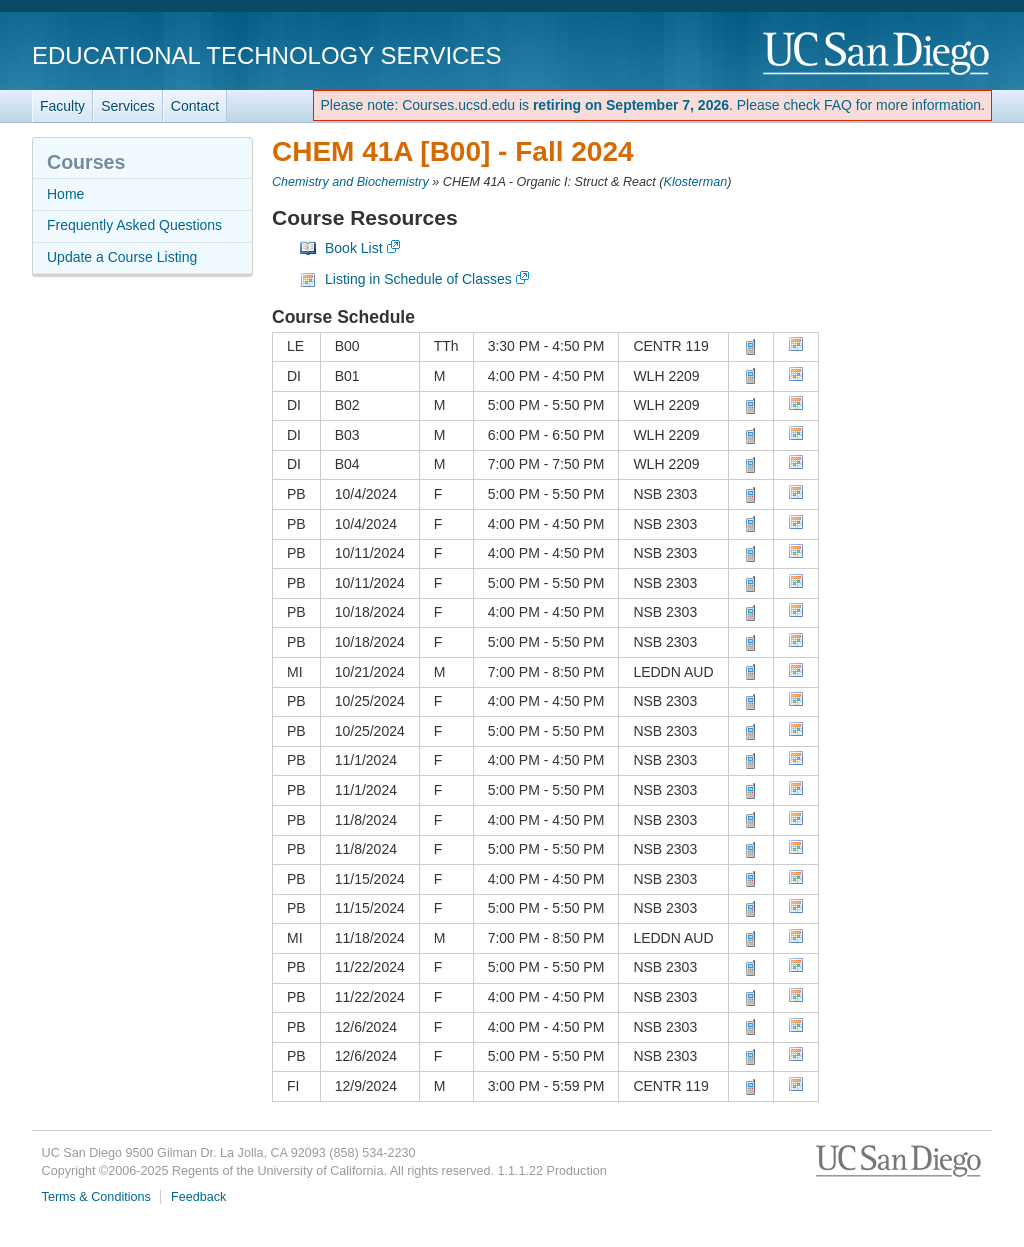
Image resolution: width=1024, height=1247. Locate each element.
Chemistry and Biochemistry (350, 182)
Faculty (62, 106)
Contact (195, 106)
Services (128, 106)
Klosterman (696, 182)
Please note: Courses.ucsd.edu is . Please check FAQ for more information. (652, 105)
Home (65, 194)
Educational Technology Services (266, 55)
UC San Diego (877, 54)
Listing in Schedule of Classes (418, 279)
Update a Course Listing (122, 257)
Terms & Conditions (96, 1197)
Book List (354, 248)
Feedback (198, 1197)
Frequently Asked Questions (134, 225)
